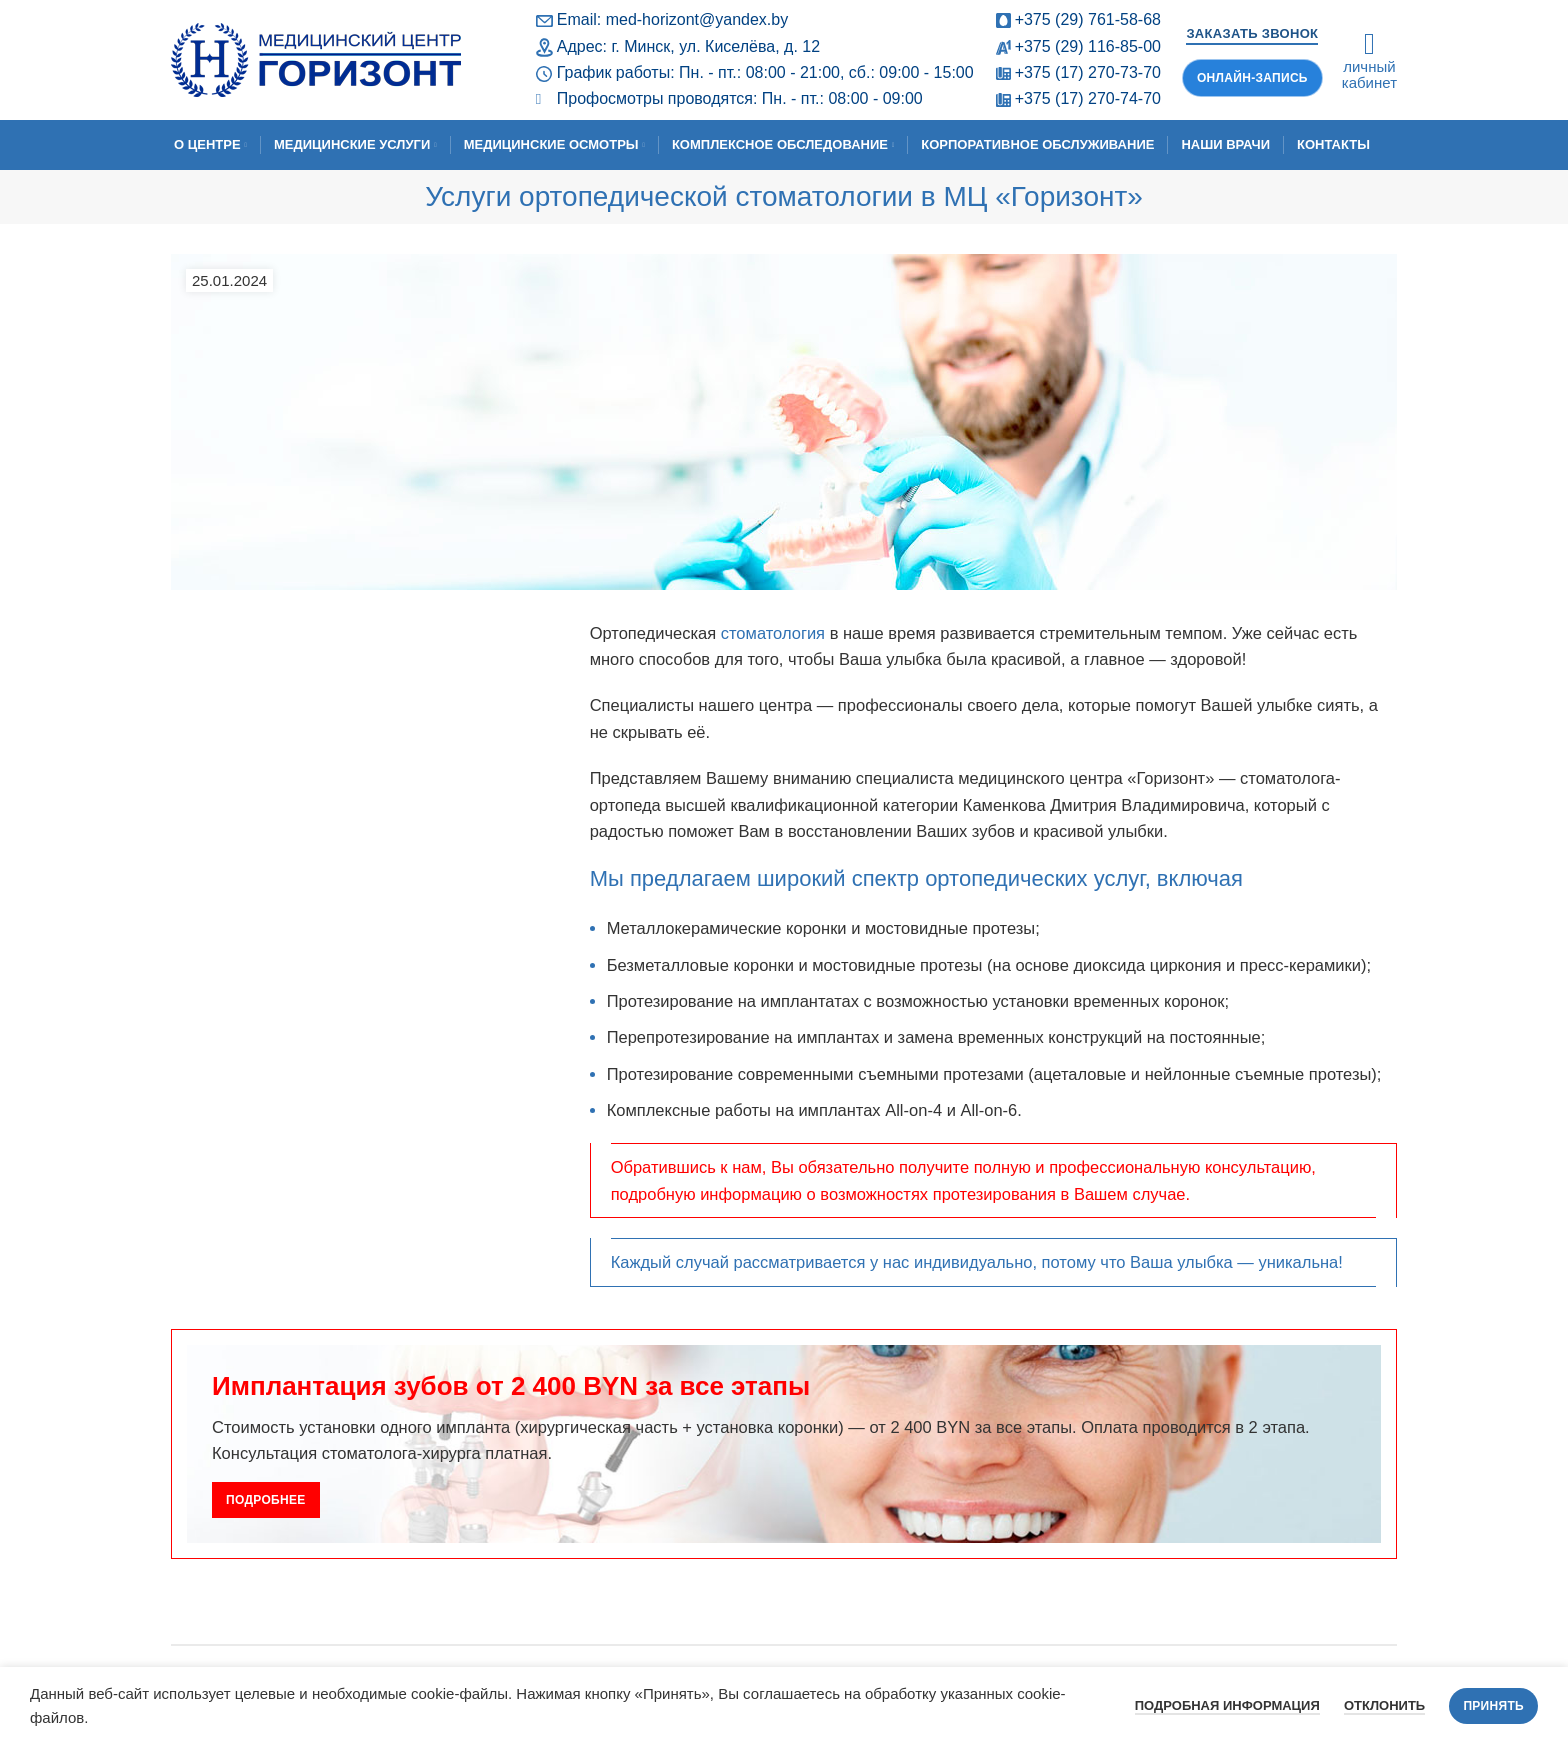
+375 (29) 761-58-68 (1088, 19)
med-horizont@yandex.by (697, 19)
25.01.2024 (229, 280)
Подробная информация (1227, 1705)
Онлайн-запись (1252, 78)
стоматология (773, 633)
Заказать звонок (1252, 33)
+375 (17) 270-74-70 (1088, 98)
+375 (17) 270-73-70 (1088, 72)
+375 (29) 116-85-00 (1088, 46)
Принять (1493, 1706)
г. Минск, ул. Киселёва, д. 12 (715, 46)
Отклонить (1384, 1705)
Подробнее (266, 1500)
